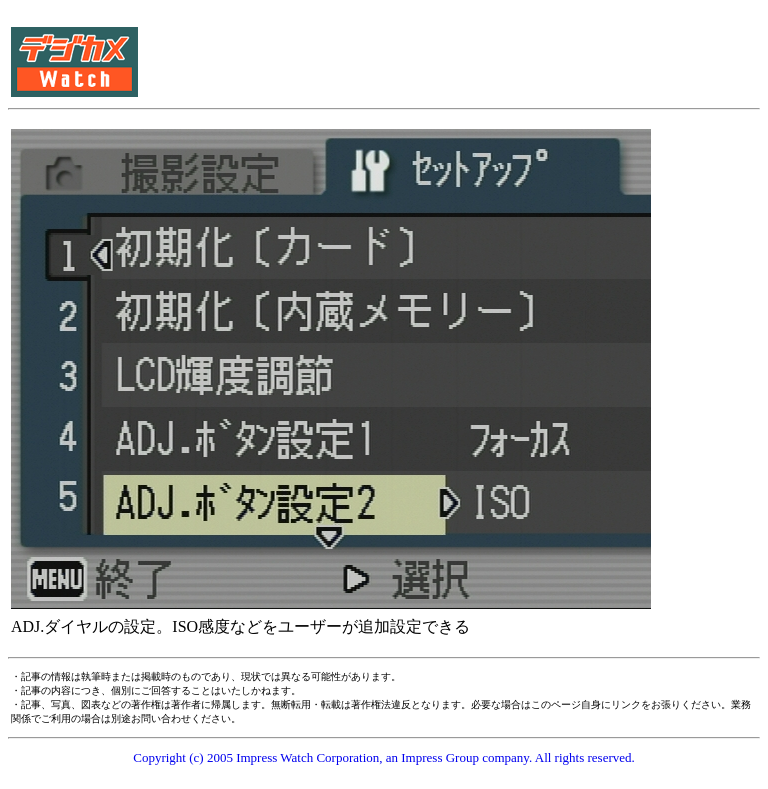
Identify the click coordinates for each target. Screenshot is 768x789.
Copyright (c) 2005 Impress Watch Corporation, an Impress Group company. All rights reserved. (384, 757)
